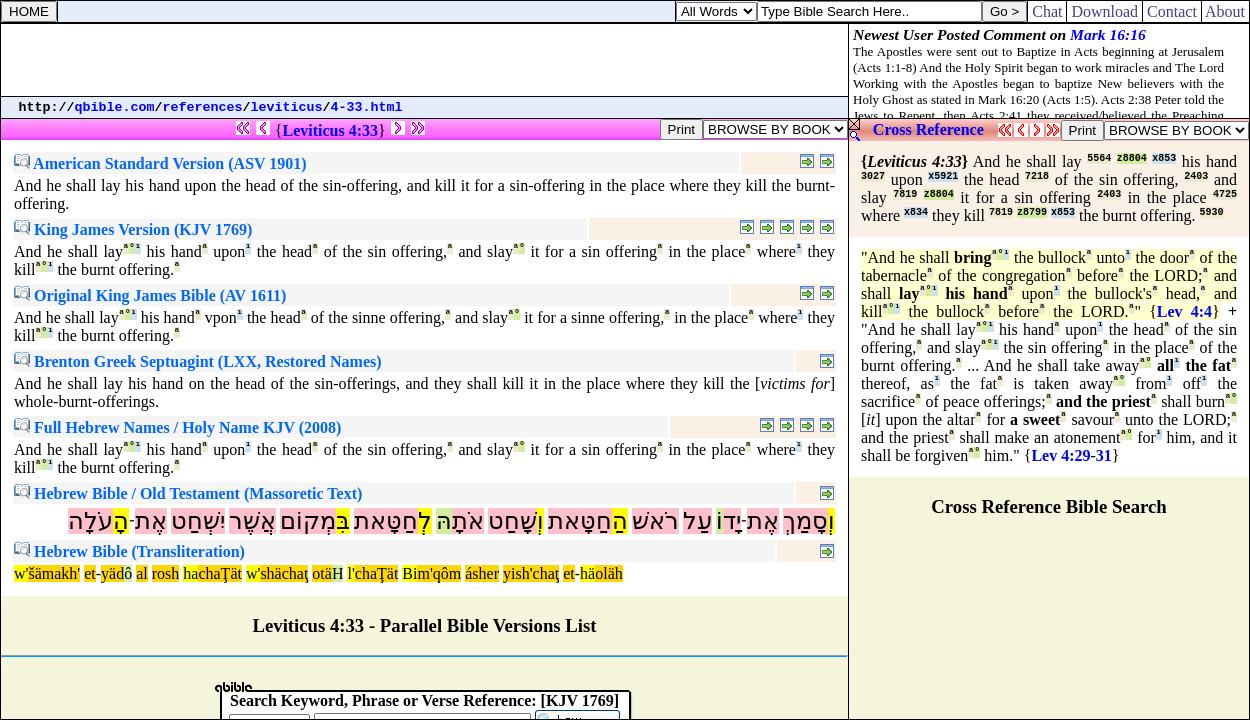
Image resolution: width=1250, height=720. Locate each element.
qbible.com (115, 107)
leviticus (287, 107)
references (203, 107)
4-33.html (367, 107)
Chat (1047, 11)
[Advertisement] (425, 60)
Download (1104, 11)
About (1225, 11)
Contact (1172, 11)
